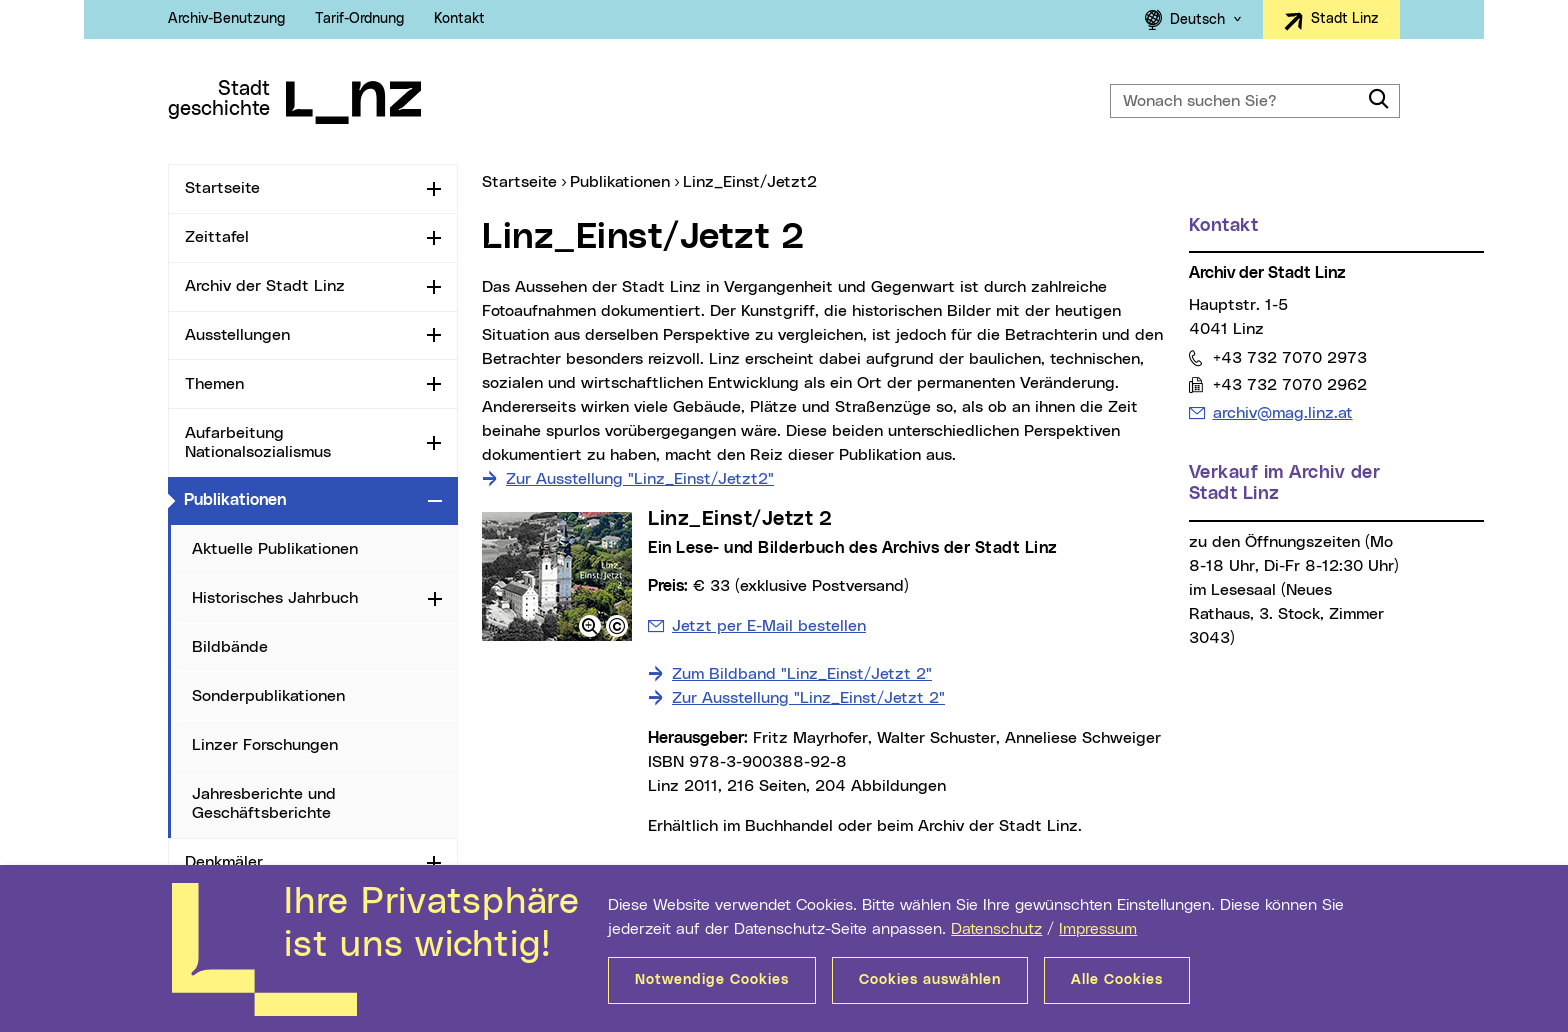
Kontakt (459, 19)
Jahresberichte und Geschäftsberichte (264, 803)
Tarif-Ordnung (359, 19)
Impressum (1098, 929)
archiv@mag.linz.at (1282, 412)
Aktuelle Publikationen (275, 549)
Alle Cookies (1117, 980)
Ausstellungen (237, 335)
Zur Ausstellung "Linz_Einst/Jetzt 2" (808, 698)
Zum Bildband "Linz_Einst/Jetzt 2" (802, 674)
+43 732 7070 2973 (1289, 357)
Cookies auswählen (930, 980)
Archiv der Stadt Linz (265, 286)
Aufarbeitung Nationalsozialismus (258, 442)
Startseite (222, 188)
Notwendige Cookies (712, 980)
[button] (590, 626)
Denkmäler (224, 862)
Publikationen (302, 499)
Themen (214, 384)
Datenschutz (996, 929)
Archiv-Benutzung (226, 19)
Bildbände (230, 647)
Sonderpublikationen (268, 696)
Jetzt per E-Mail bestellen (769, 626)
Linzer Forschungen (265, 745)
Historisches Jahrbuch (275, 598)
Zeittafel (217, 237)
